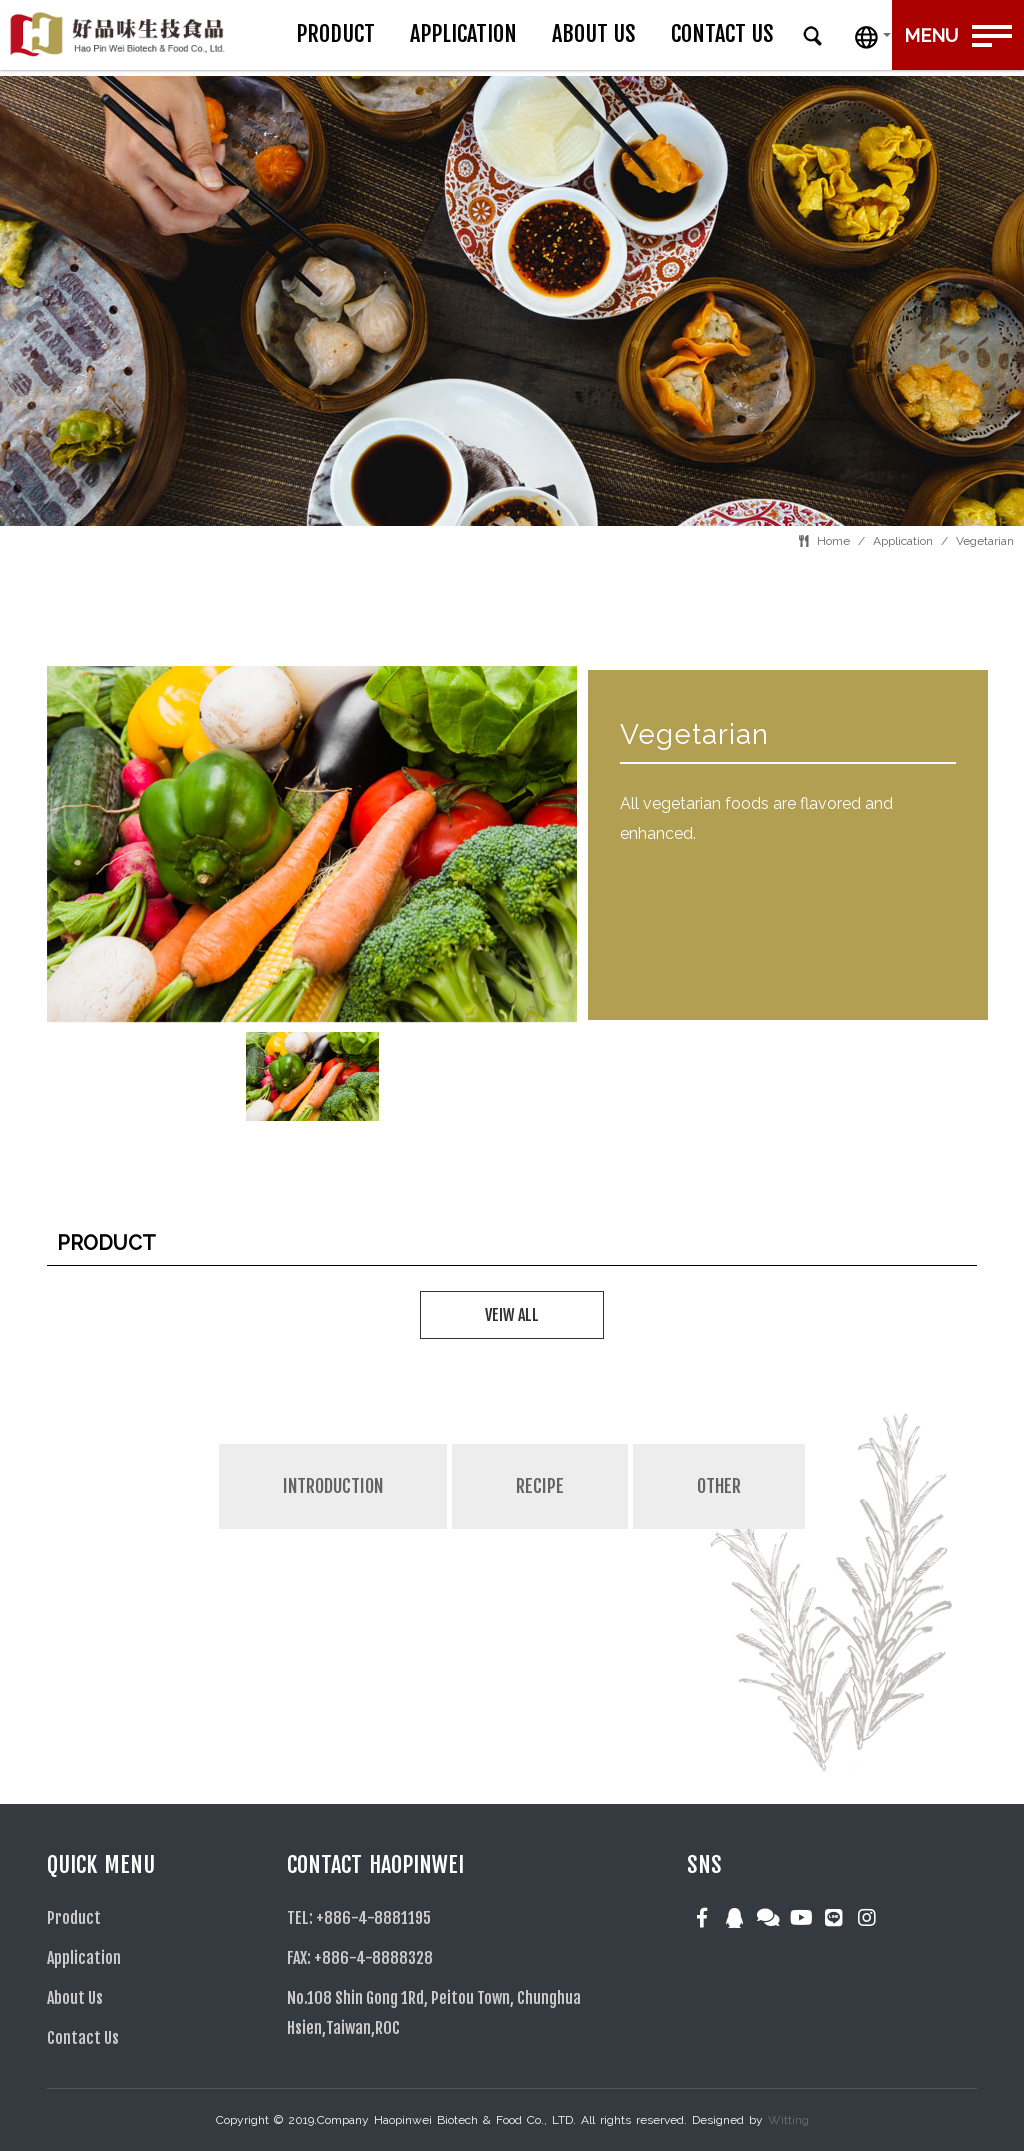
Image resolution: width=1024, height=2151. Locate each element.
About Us (660, 33)
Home (833, 541)
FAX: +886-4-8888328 (360, 1958)
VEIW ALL (512, 1315)
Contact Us (788, 33)
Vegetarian (985, 541)
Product (401, 33)
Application (529, 33)
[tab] (333, 1528)
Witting (788, 2120)
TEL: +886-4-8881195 (359, 1918)
